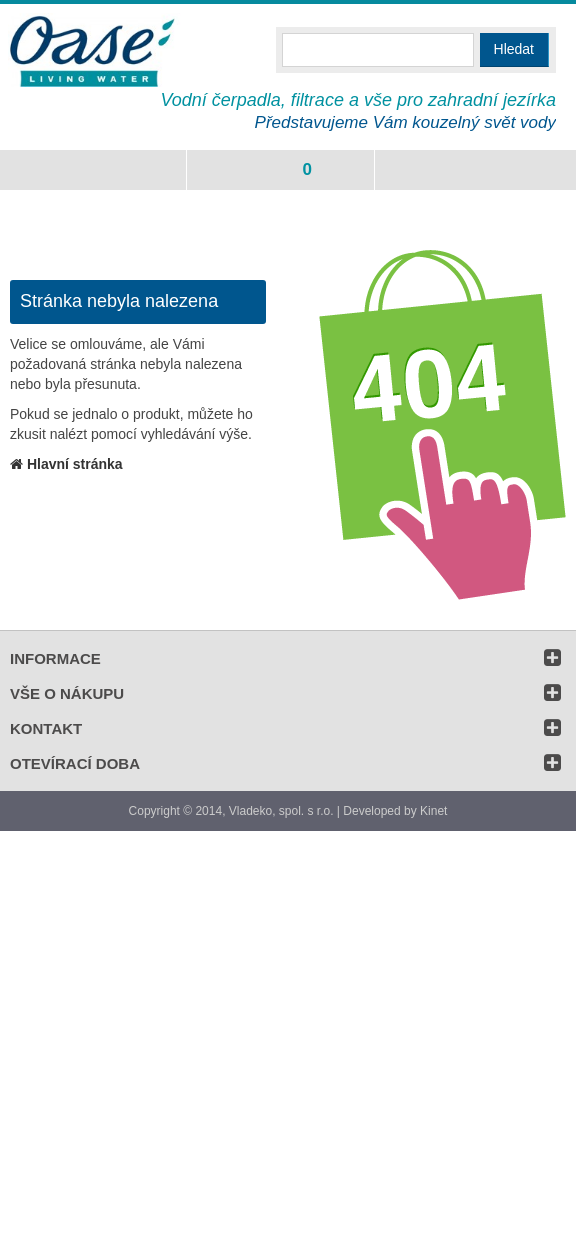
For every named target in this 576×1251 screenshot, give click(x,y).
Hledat (514, 49)
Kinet (433, 811)
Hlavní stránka (66, 464)
